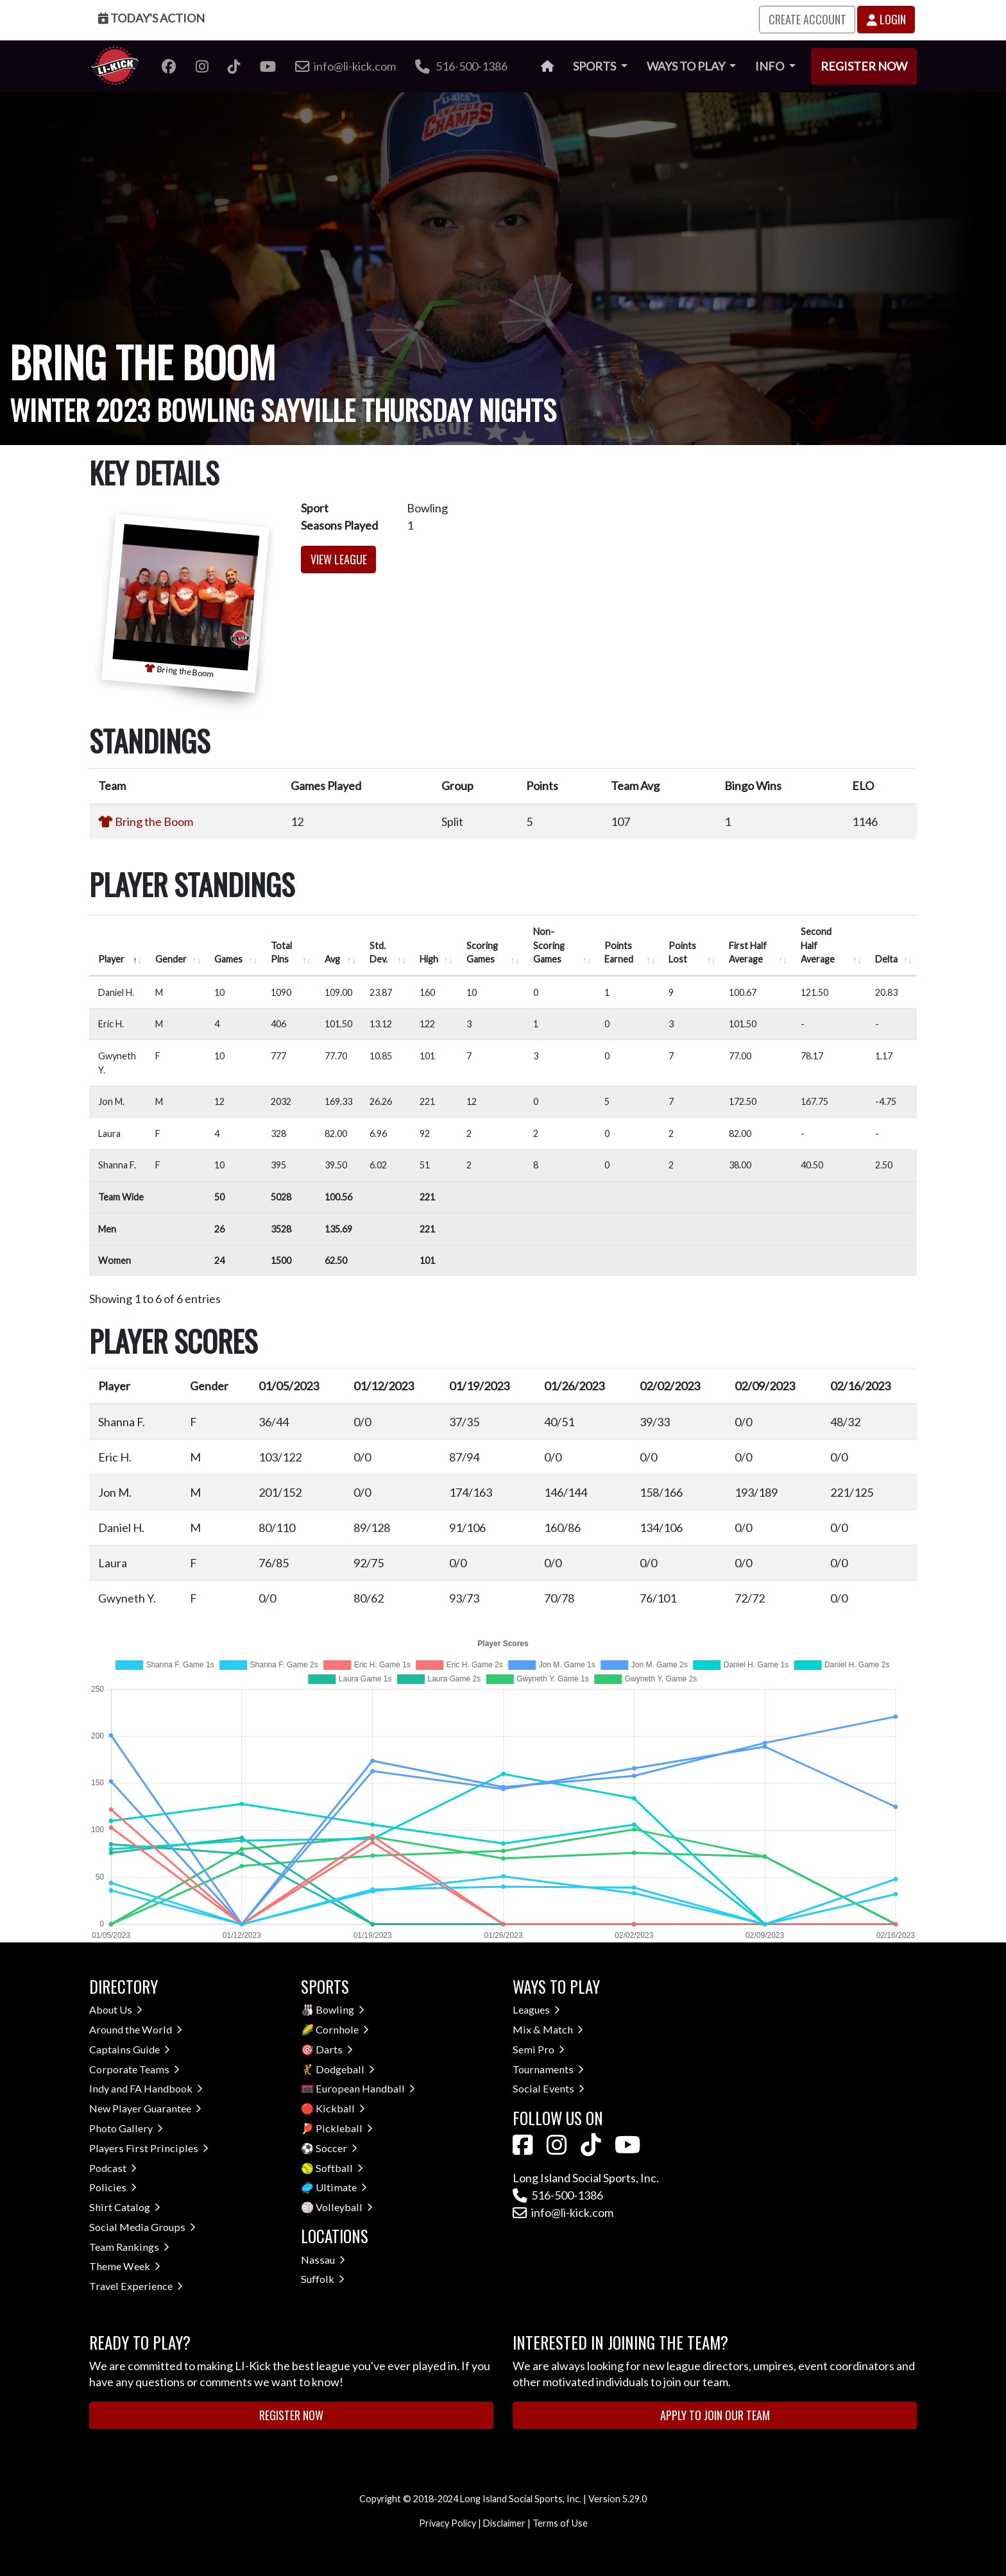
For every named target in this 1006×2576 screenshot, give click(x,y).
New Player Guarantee (145, 2108)
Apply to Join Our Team (715, 2415)
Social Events (548, 2088)
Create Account (807, 19)
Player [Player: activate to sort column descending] (111, 959)
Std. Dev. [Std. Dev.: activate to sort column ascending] (379, 952)
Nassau (323, 2259)
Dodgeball (345, 2069)
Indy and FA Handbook (146, 2088)
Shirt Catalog (124, 2207)
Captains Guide (129, 2049)
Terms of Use (560, 2523)
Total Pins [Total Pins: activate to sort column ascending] (281, 952)
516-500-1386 (461, 66)
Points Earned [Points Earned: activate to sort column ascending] (618, 952)
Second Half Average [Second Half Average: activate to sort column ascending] (818, 945)
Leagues (536, 2009)
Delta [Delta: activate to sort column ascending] (886, 959)
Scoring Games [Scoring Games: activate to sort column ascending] (482, 952)
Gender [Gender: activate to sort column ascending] (171, 959)
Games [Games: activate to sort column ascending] (228, 959)
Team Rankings (129, 2247)
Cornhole (342, 2029)
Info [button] (770, 66)
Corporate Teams (134, 2069)
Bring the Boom (154, 821)
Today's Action (151, 18)
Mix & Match (548, 2029)
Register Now (864, 66)
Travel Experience (136, 2286)
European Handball (365, 2088)
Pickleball (344, 2128)
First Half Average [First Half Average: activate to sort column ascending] (748, 952)
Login (886, 19)
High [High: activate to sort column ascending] (429, 959)
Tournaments (548, 2069)
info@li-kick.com (563, 2212)
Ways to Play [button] (687, 66)
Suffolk (323, 2279)
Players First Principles (149, 2148)
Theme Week (124, 2266)
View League (339, 559)
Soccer (336, 2148)
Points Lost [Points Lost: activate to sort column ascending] (682, 952)
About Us (115, 2009)
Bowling (340, 2009)
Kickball (340, 2108)
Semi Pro (539, 2049)
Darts (334, 2049)
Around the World (135, 2029)
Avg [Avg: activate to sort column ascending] (332, 959)
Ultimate (341, 2187)
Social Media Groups (142, 2227)
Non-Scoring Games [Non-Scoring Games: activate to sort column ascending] (549, 945)
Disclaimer (504, 2523)
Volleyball (344, 2207)
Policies (113, 2187)
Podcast (113, 2168)
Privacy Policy (447, 2523)
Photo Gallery (126, 2128)
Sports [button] (595, 66)
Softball (339, 2168)
